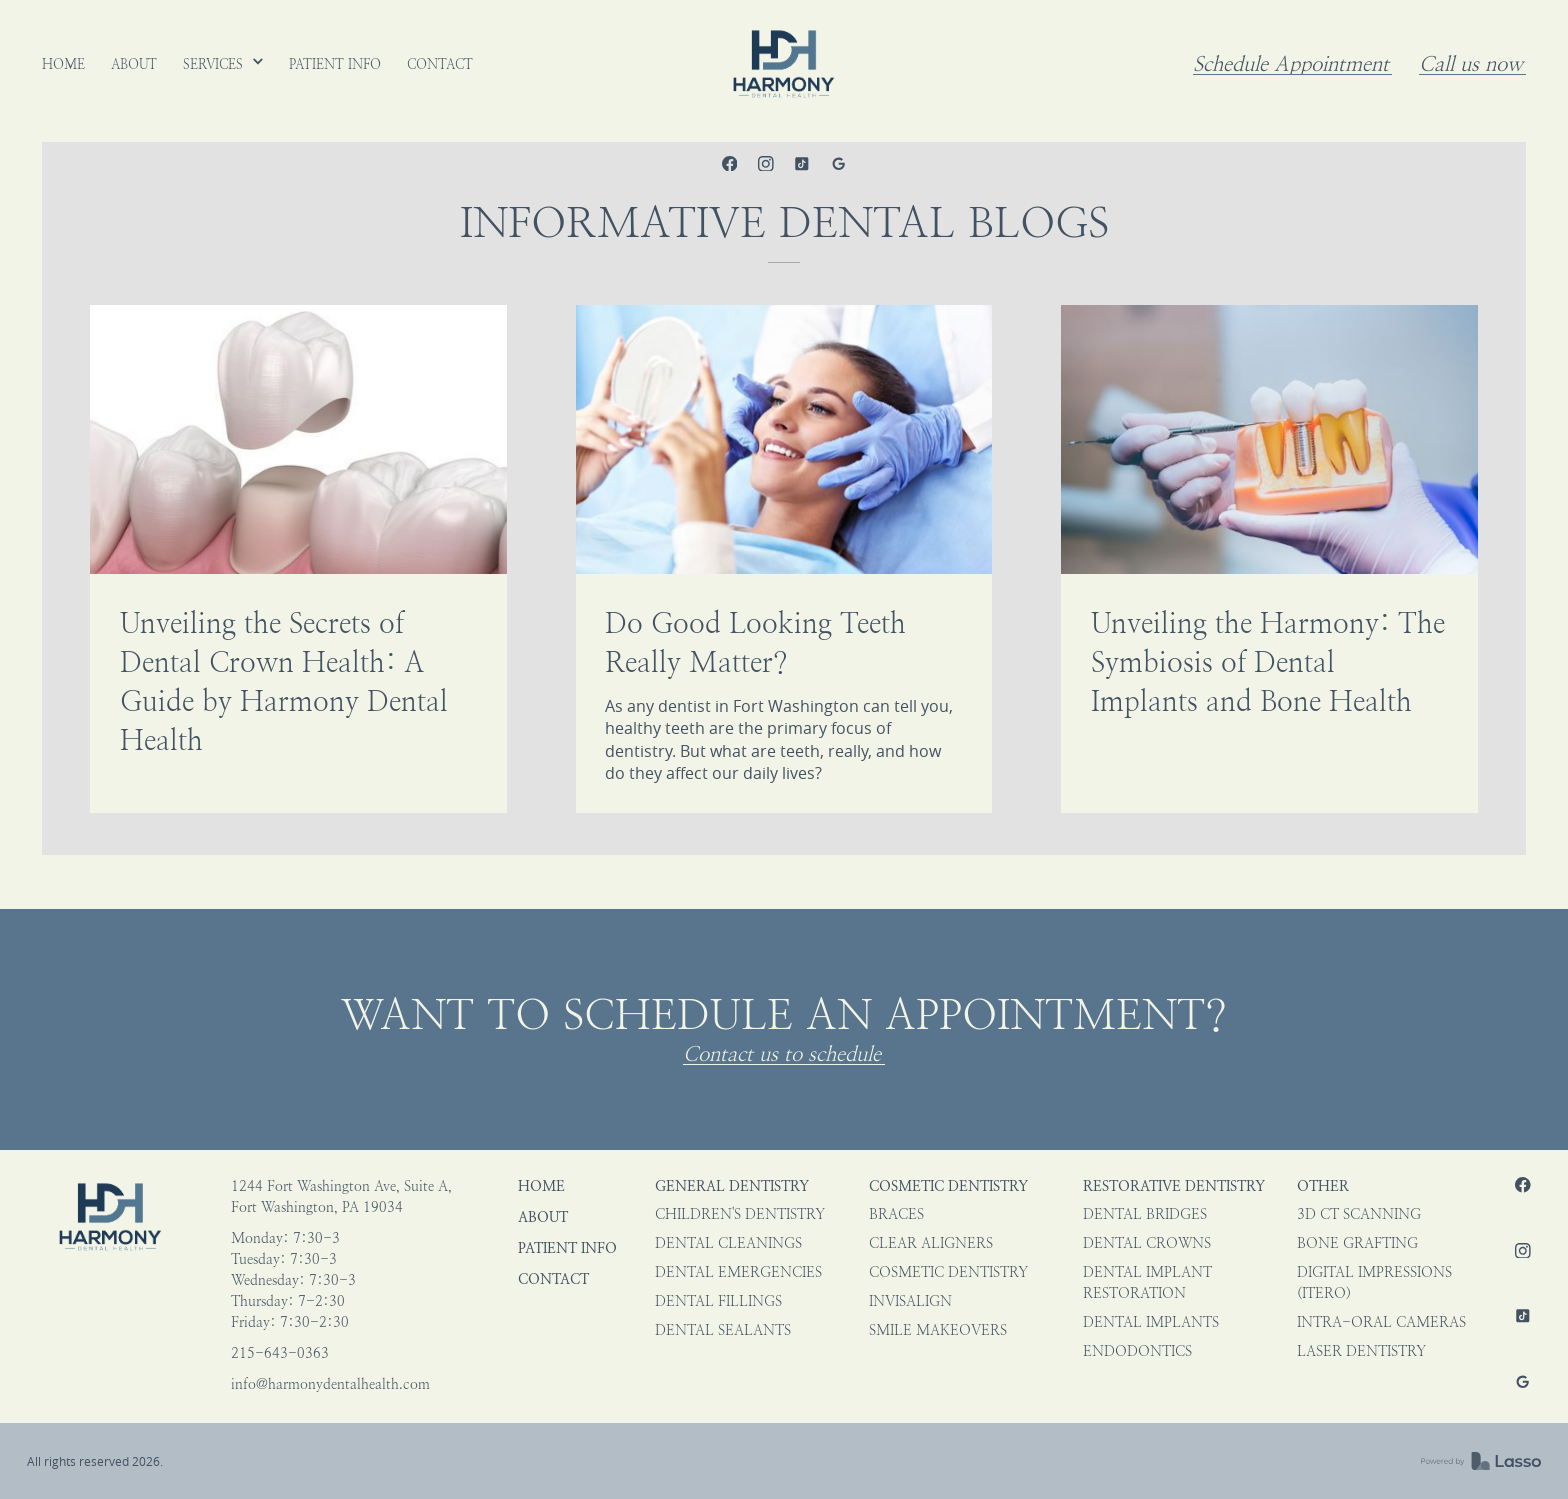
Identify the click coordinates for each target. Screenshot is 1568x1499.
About (543, 1217)
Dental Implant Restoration (1147, 1283)
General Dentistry (732, 1186)
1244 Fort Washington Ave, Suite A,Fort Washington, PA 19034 (341, 1197)
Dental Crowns (1147, 1243)
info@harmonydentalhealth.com (330, 1384)
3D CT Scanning (1359, 1214)
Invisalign (910, 1301)
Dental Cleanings (728, 1243)
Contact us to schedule (782, 1054)
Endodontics (1137, 1351)
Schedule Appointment (1291, 64)
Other (1323, 1186)
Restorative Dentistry (1174, 1186)
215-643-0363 (280, 1353)
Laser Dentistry (1361, 1351)
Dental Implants (1151, 1322)
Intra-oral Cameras (1381, 1322)
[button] (224, 64)
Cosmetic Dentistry (948, 1186)
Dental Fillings (718, 1301)
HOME (541, 1186)
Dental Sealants (723, 1330)
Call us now (1471, 64)
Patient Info (567, 1248)
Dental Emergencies (738, 1272)
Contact (553, 1279)
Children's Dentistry (740, 1214)
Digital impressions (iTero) (1374, 1283)
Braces (896, 1214)
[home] (783, 64)
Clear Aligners (931, 1243)
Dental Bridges (1145, 1214)
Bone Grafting (1357, 1243)
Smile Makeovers (938, 1330)
